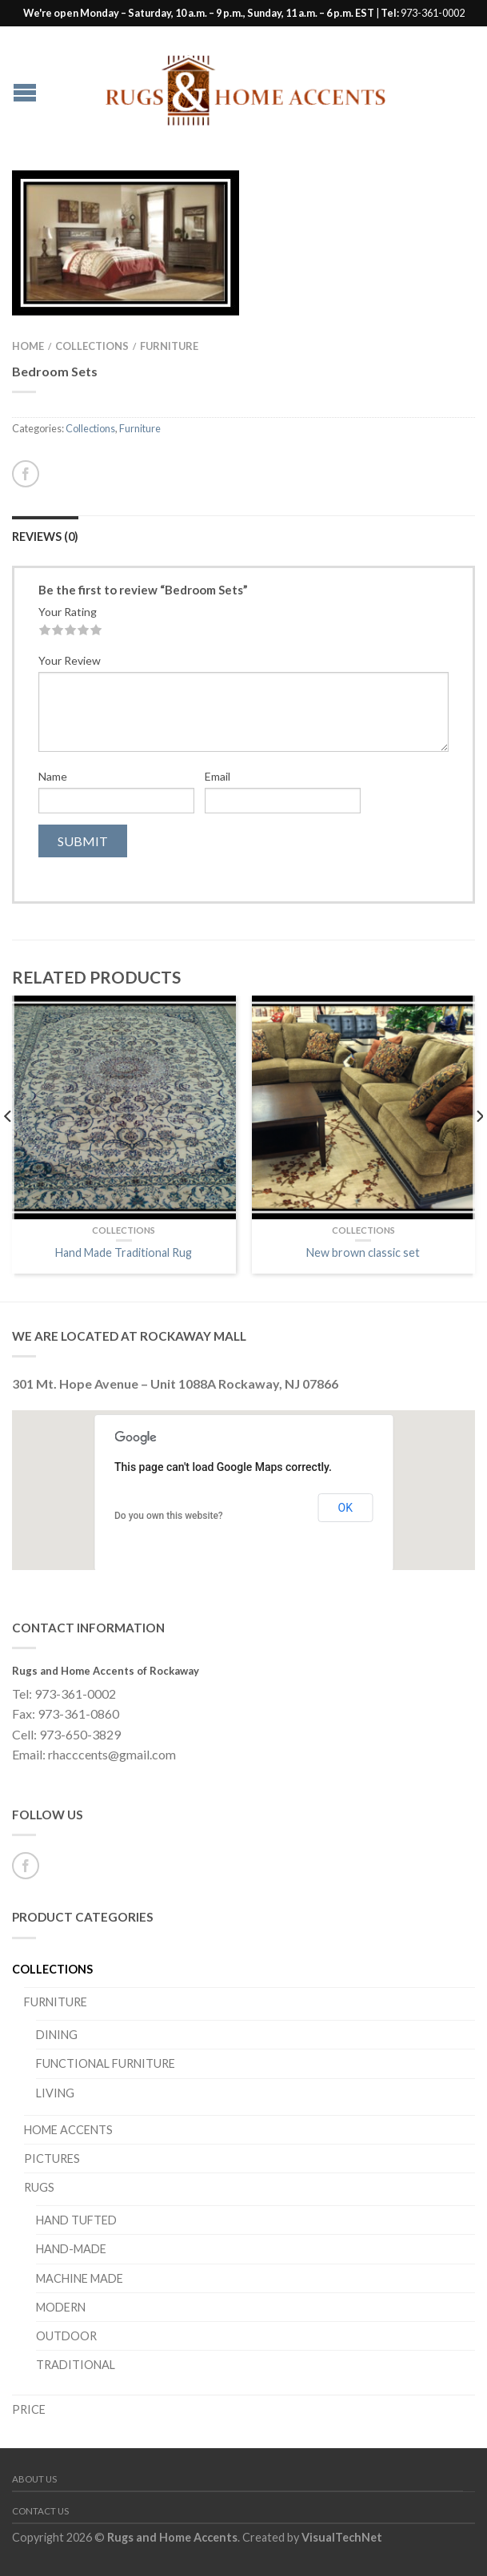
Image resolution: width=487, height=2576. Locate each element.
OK (345, 1507)
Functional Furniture (105, 2063)
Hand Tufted (76, 2220)
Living (55, 2093)
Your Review (69, 660)
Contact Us (40, 2511)
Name (52, 776)
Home (28, 346)
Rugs (39, 2187)
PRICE (29, 2409)
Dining (57, 2034)
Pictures (52, 2158)
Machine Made (79, 2278)
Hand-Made (71, 2249)
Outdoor (66, 2336)
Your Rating (67, 611)
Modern (61, 2307)
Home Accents (68, 2130)
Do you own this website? (168, 1515)
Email (217, 776)
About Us (34, 2479)
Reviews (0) (45, 536)
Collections (92, 346)
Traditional (75, 2364)
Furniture (169, 346)
